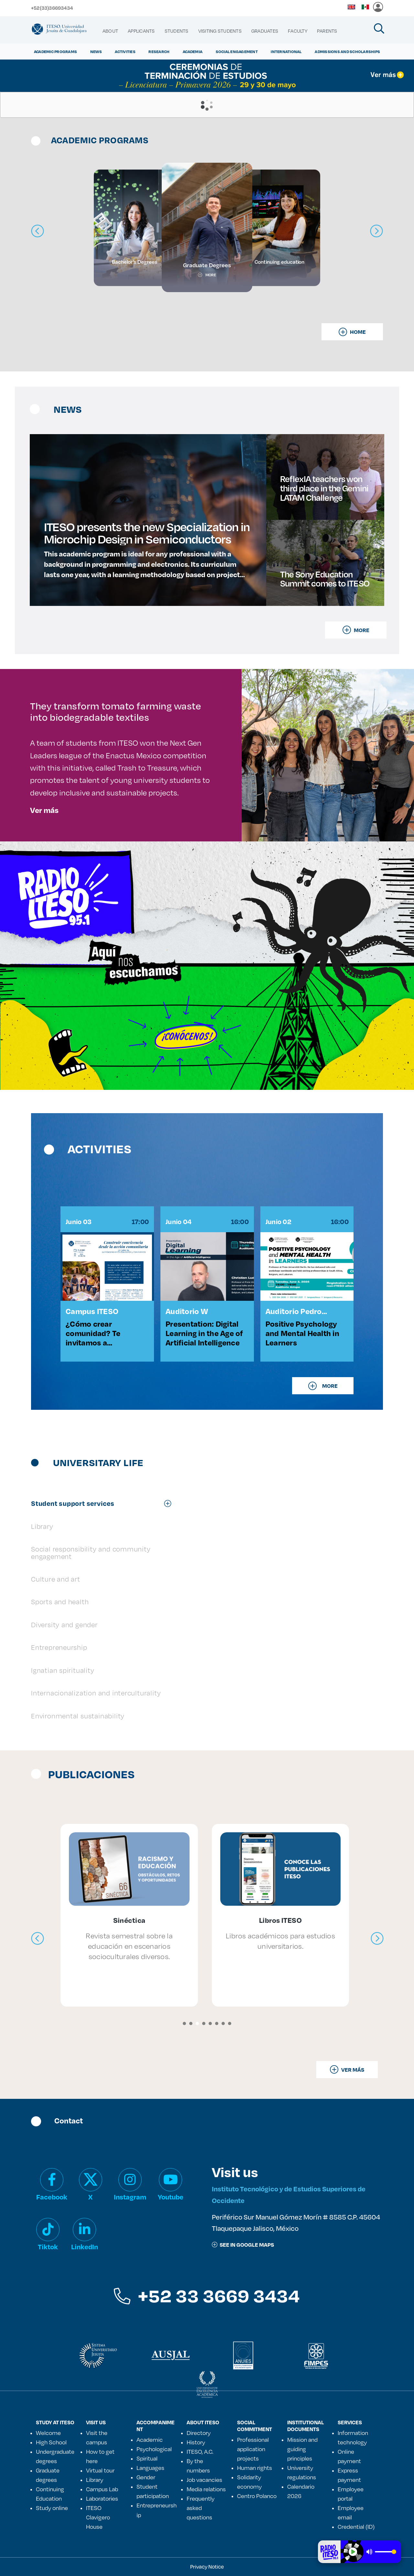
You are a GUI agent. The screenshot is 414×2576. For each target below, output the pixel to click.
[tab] (104, 1503)
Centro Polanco (257, 2496)
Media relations (206, 2489)
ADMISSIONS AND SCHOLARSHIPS (347, 51)
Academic (149, 2439)
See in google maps (243, 2244)
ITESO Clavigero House (98, 2517)
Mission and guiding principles (302, 2448)
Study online (52, 2508)
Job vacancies (204, 2479)
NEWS (96, 51)
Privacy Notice (207, 2566)
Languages (150, 2467)
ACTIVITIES (125, 51)
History (196, 2442)
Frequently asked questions (200, 2507)
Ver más (44, 810)
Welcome (48, 2432)
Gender (145, 2477)
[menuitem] (110, 31)
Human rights (254, 2467)
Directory (199, 2432)
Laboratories (102, 2498)
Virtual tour (100, 2470)
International (286, 51)
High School (51, 2442)
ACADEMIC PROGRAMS (55, 51)
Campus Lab (102, 2489)
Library (94, 2479)
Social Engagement (237, 51)
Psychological (154, 2449)
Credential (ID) (356, 2526)
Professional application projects (253, 2448)
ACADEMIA (192, 51)
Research (158, 51)
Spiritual (147, 2458)
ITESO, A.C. (200, 2451)
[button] (184, 2023)
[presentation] (37, 1939)
